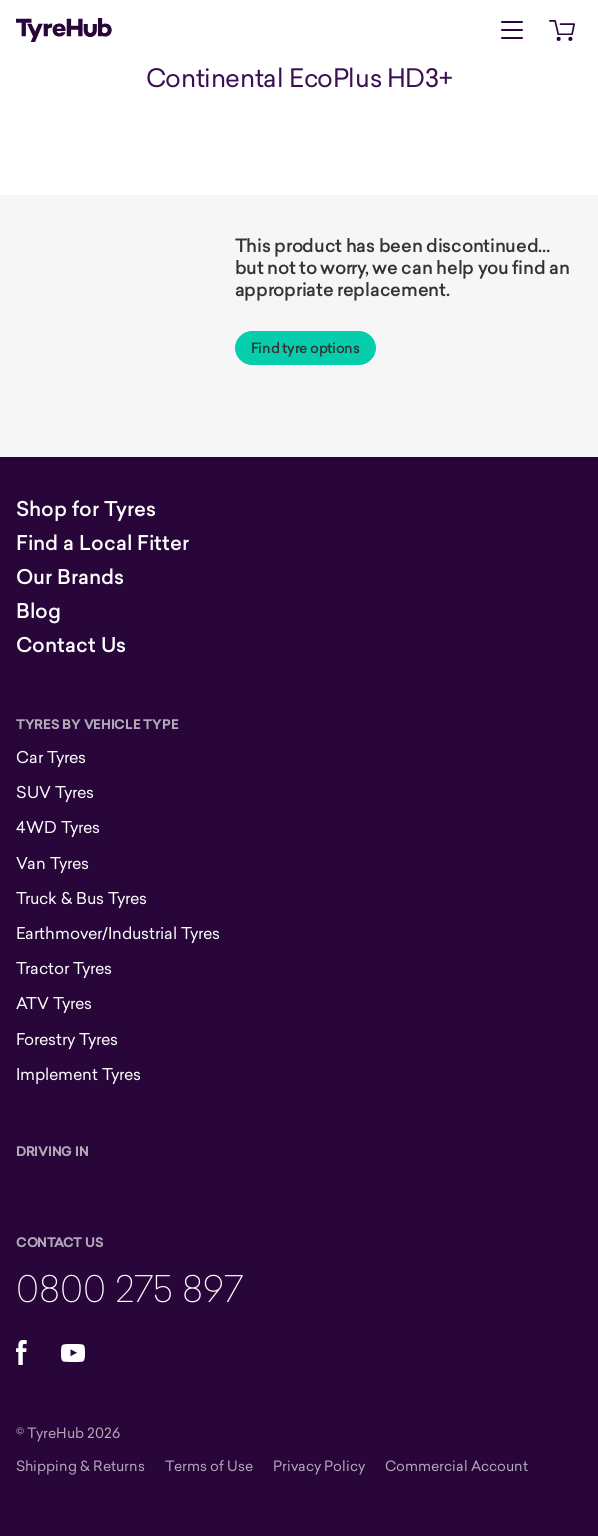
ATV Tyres (54, 1003)
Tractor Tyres (64, 968)
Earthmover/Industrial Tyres (118, 933)
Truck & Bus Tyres (81, 898)
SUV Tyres (55, 792)
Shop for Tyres (86, 509)
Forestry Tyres (67, 1039)
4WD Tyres (58, 827)
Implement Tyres (78, 1074)
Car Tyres (51, 757)
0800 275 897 (129, 1287)
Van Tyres (52, 863)
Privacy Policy (319, 1465)
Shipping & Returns (80, 1465)
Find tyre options (305, 348)
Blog (38, 611)
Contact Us (71, 645)
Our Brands (70, 577)
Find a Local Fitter (102, 543)
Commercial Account (456, 1465)
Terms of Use (209, 1465)
